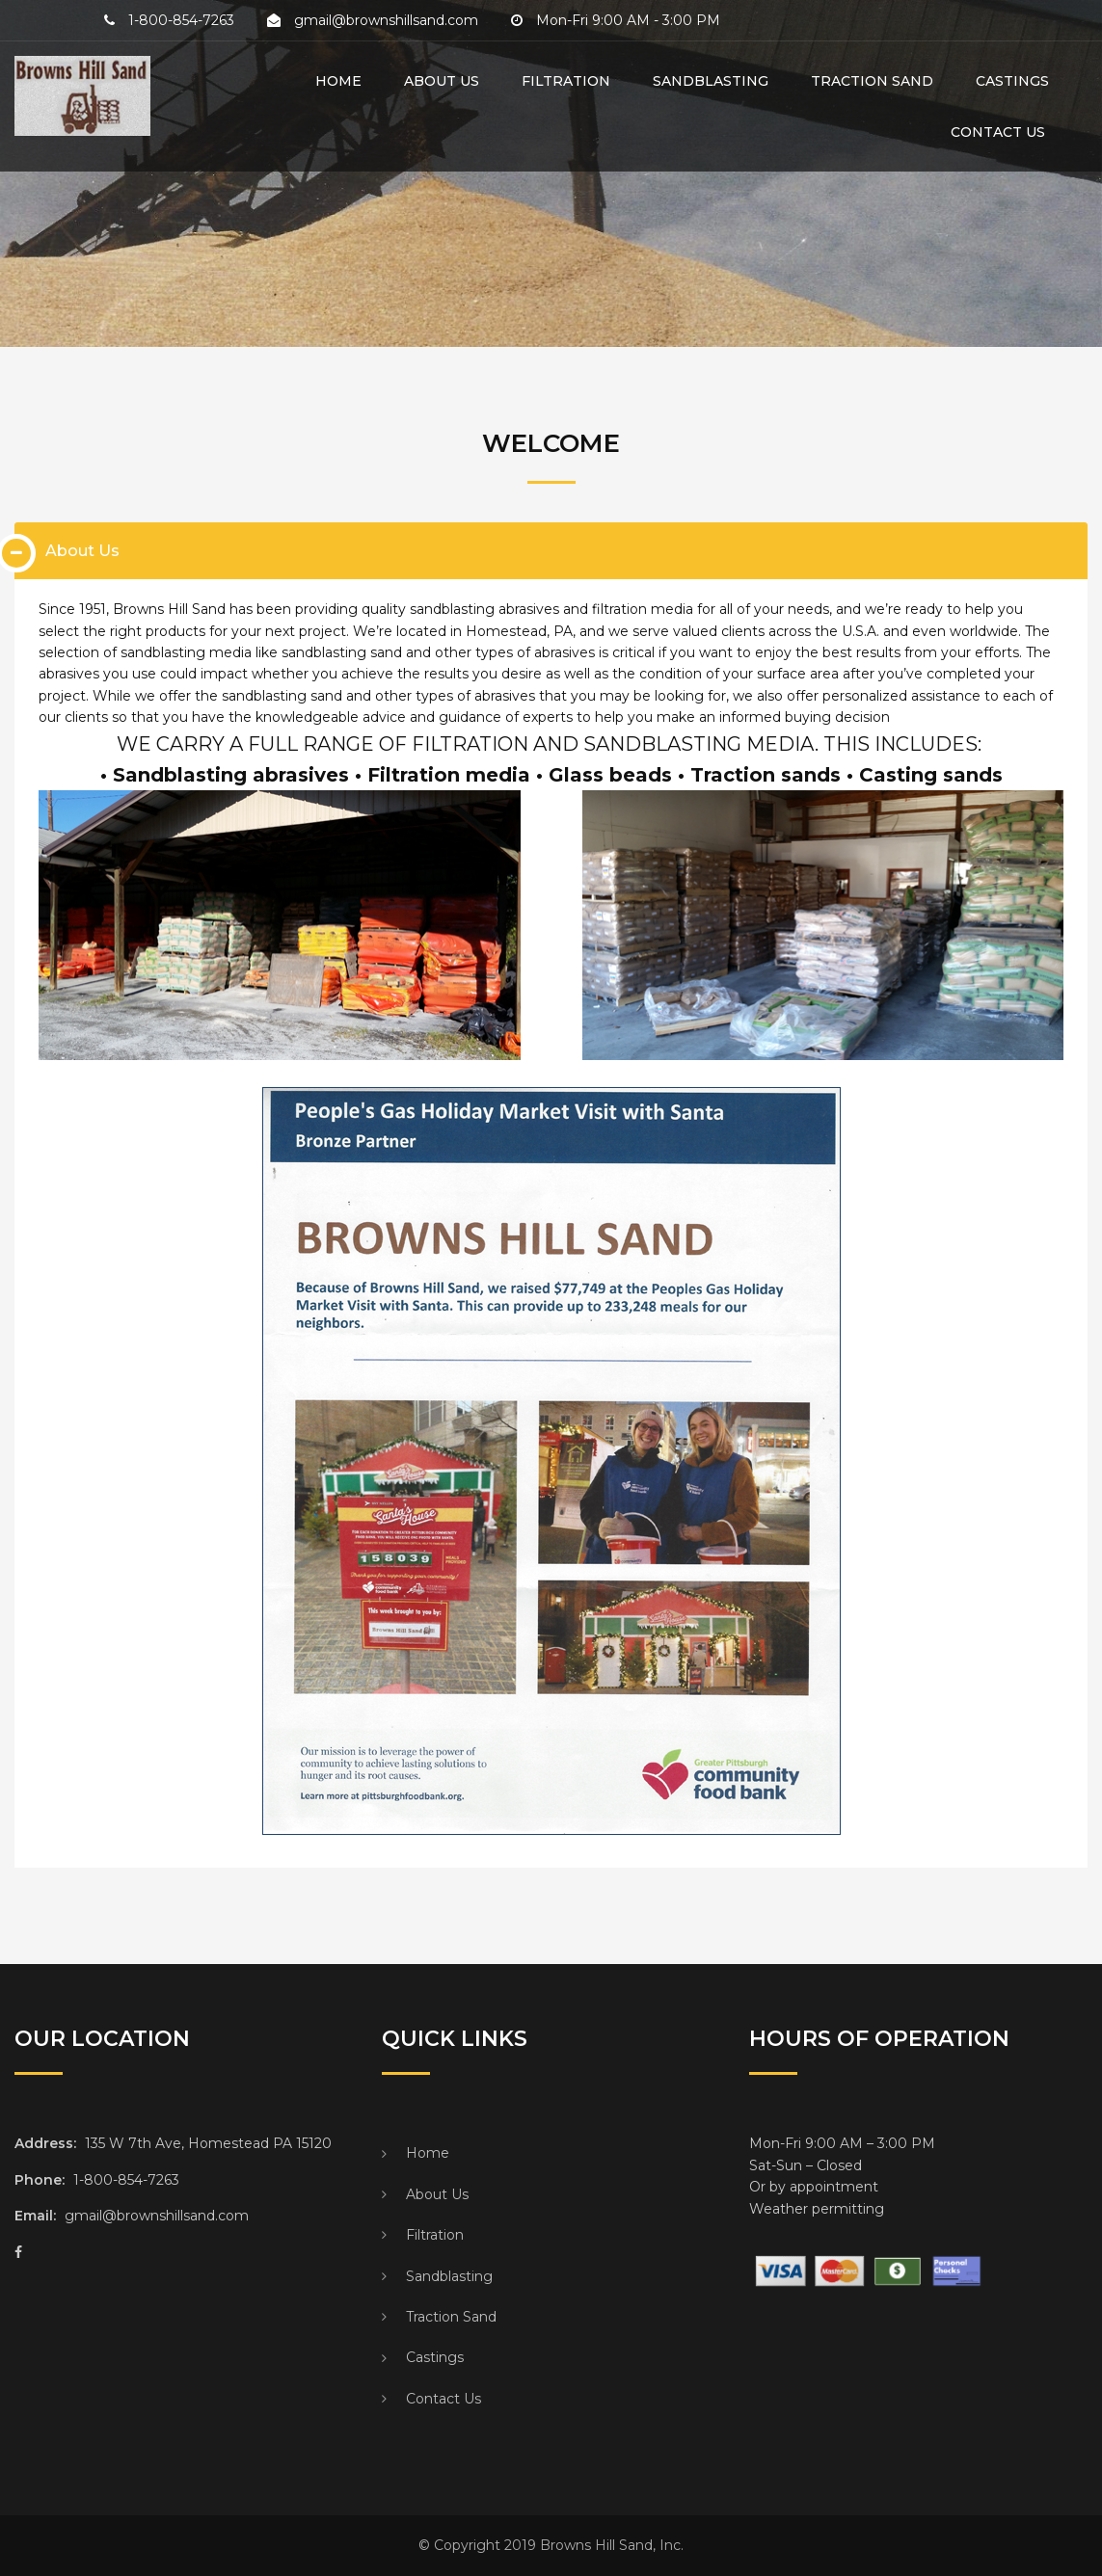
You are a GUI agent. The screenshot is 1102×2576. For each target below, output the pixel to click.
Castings (1012, 81)
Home (338, 81)
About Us (441, 81)
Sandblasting (710, 81)
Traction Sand (872, 81)
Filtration (566, 81)
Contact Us (985, 132)
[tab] (551, 551)
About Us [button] (82, 551)
